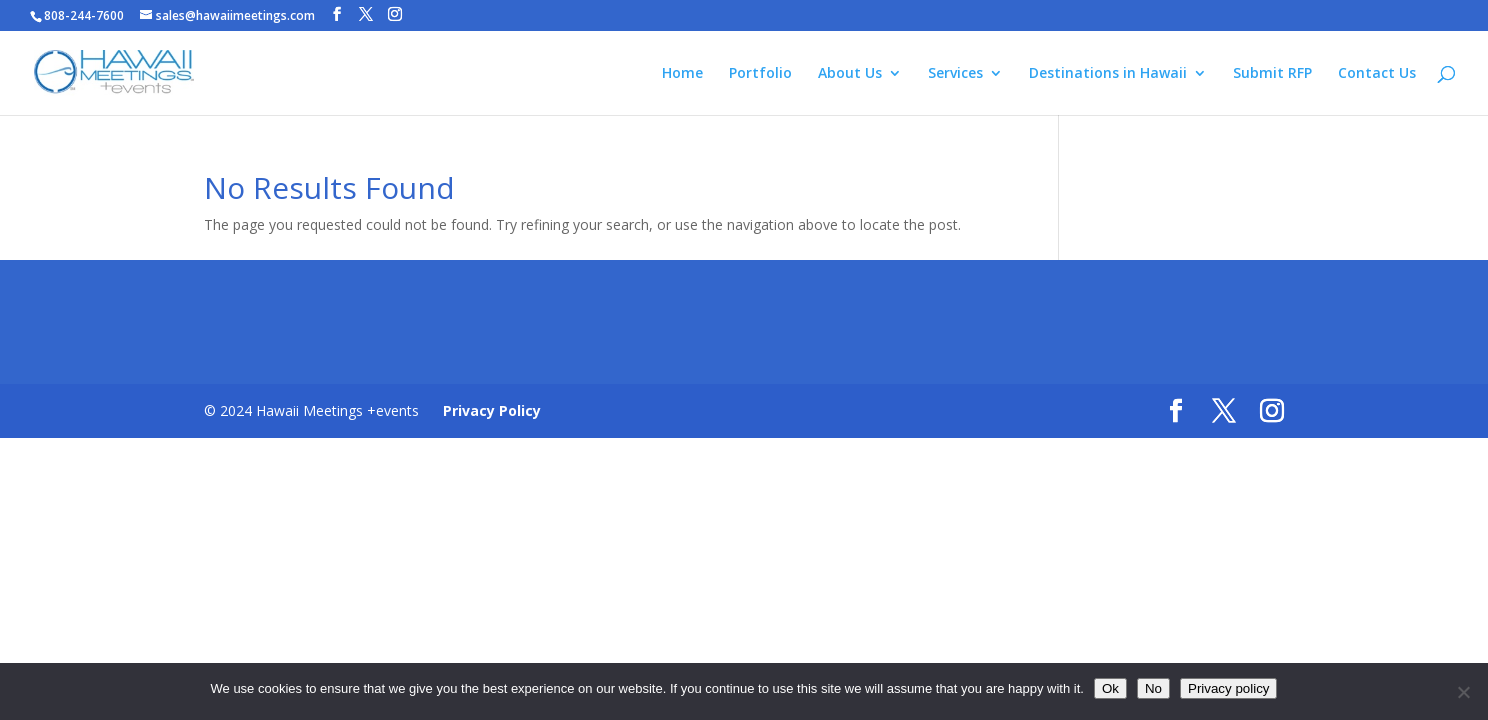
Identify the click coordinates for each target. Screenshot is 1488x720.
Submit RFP (1272, 74)
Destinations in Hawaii (1108, 74)
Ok (1110, 688)
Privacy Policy (492, 410)
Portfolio (760, 74)
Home (682, 74)
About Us (850, 74)
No (1153, 688)
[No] (1463, 692)
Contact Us (1377, 74)
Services (955, 74)
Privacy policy (1228, 688)
